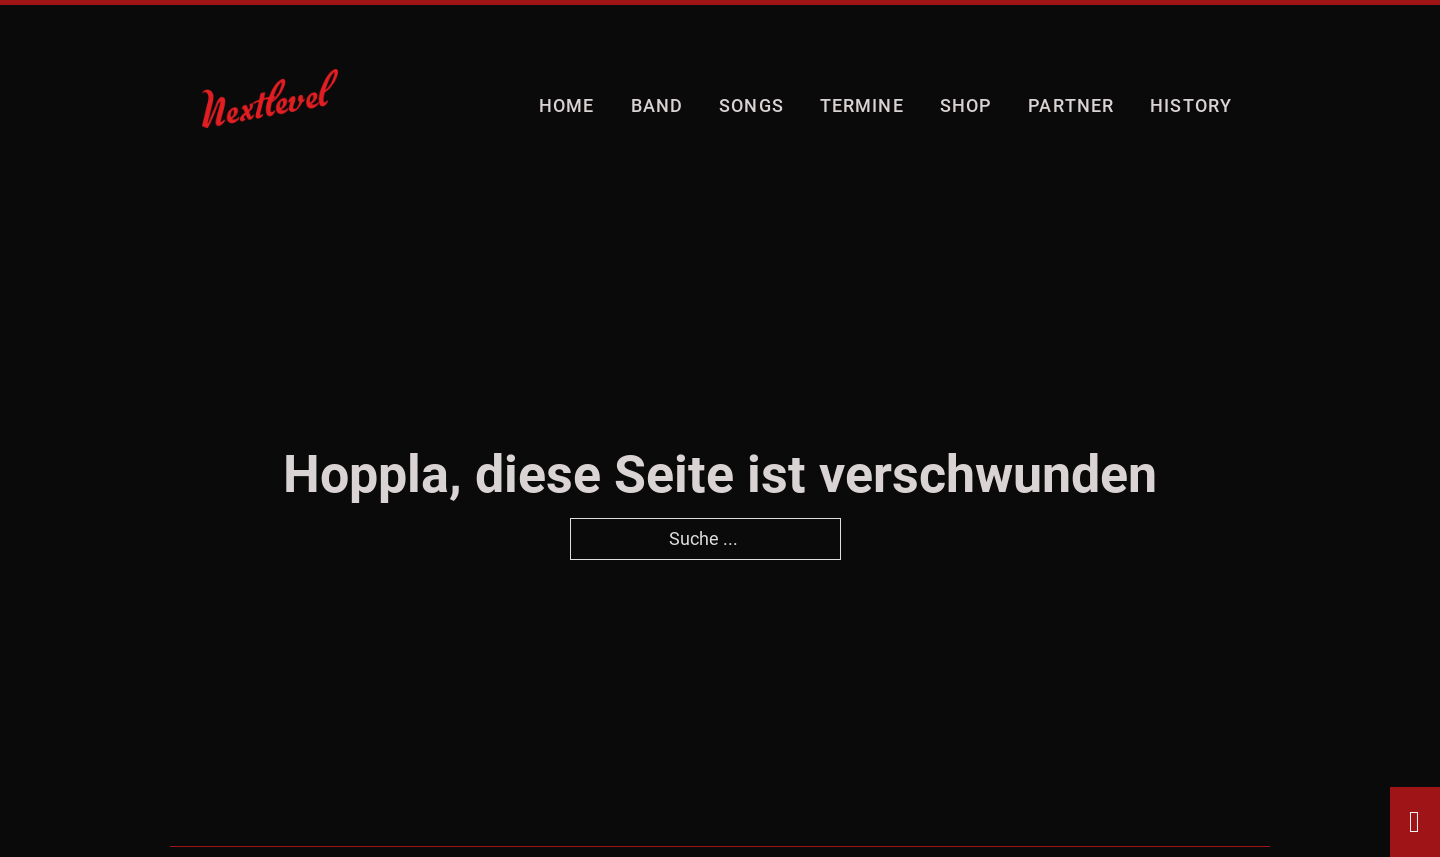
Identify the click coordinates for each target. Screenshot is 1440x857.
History (1191, 105)
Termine (862, 105)
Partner (1071, 105)
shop (966, 105)
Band (657, 105)
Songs (751, 105)
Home (566, 105)
